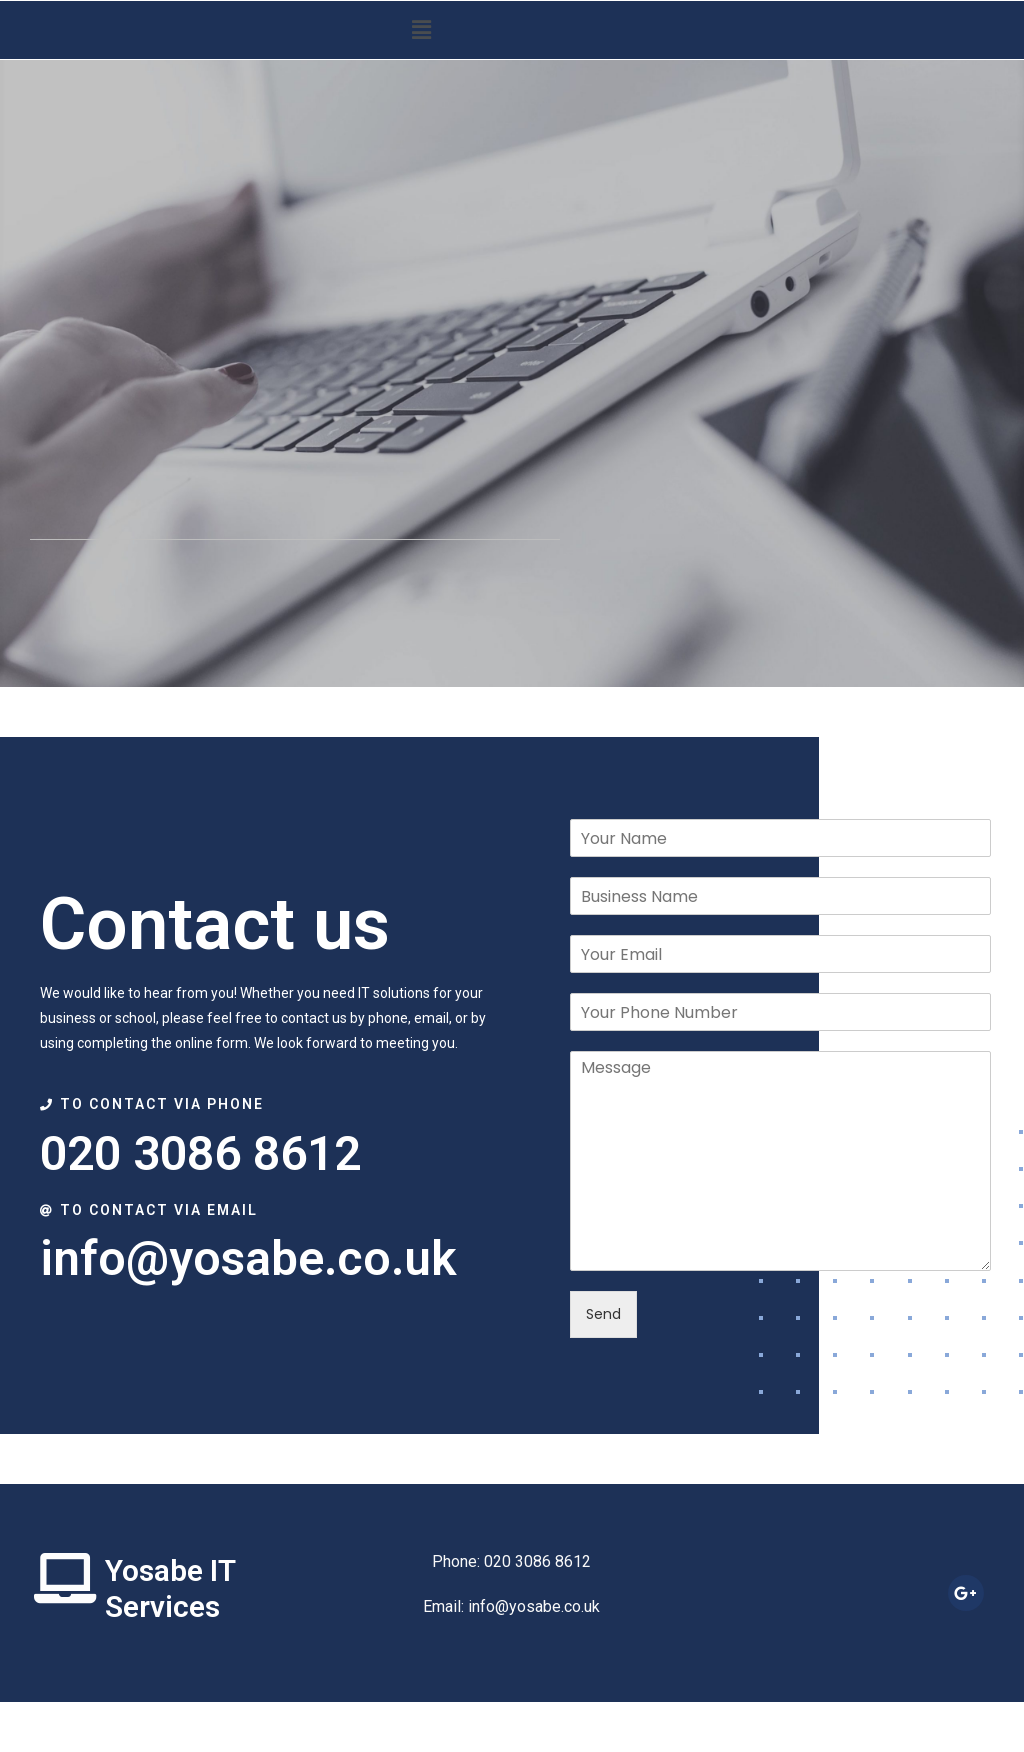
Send (603, 1314)
